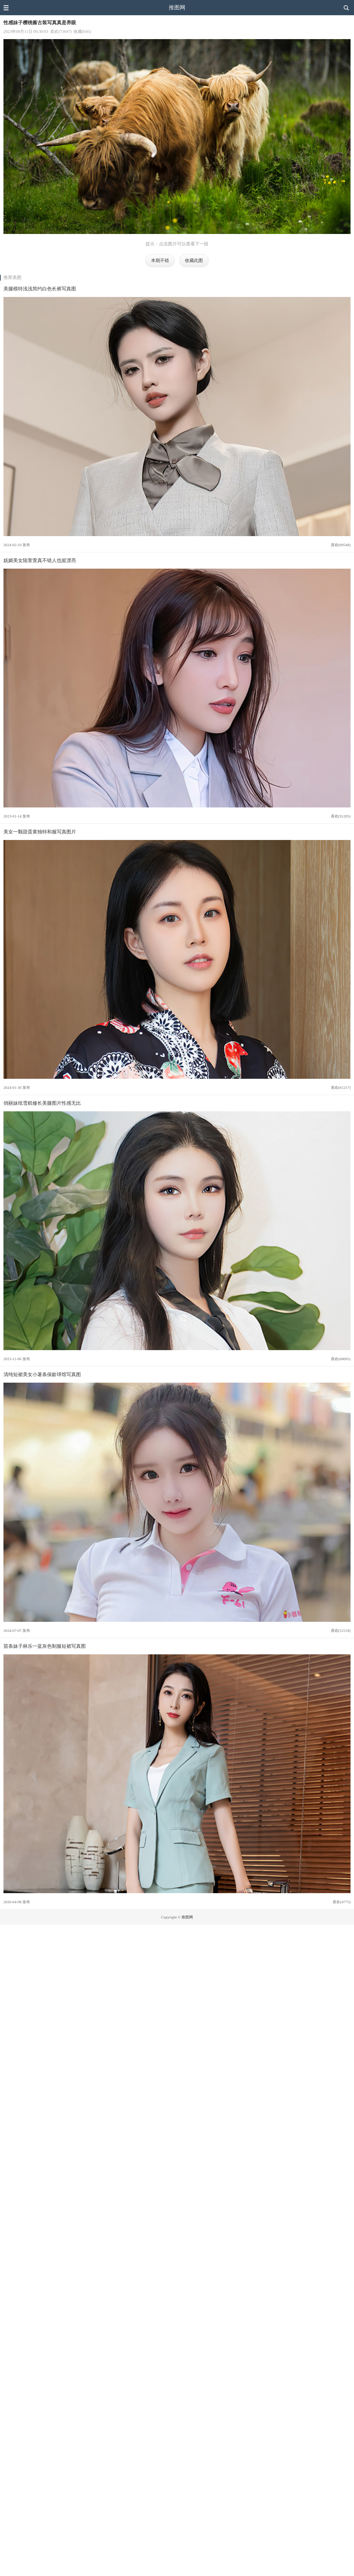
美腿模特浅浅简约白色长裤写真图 (39, 288)
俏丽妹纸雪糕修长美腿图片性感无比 (42, 1103)
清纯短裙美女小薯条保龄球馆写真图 (42, 1374)
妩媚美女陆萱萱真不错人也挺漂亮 (39, 560)
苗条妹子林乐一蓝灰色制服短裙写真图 (44, 1646)
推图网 (177, 7)
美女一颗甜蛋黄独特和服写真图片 (39, 831)
